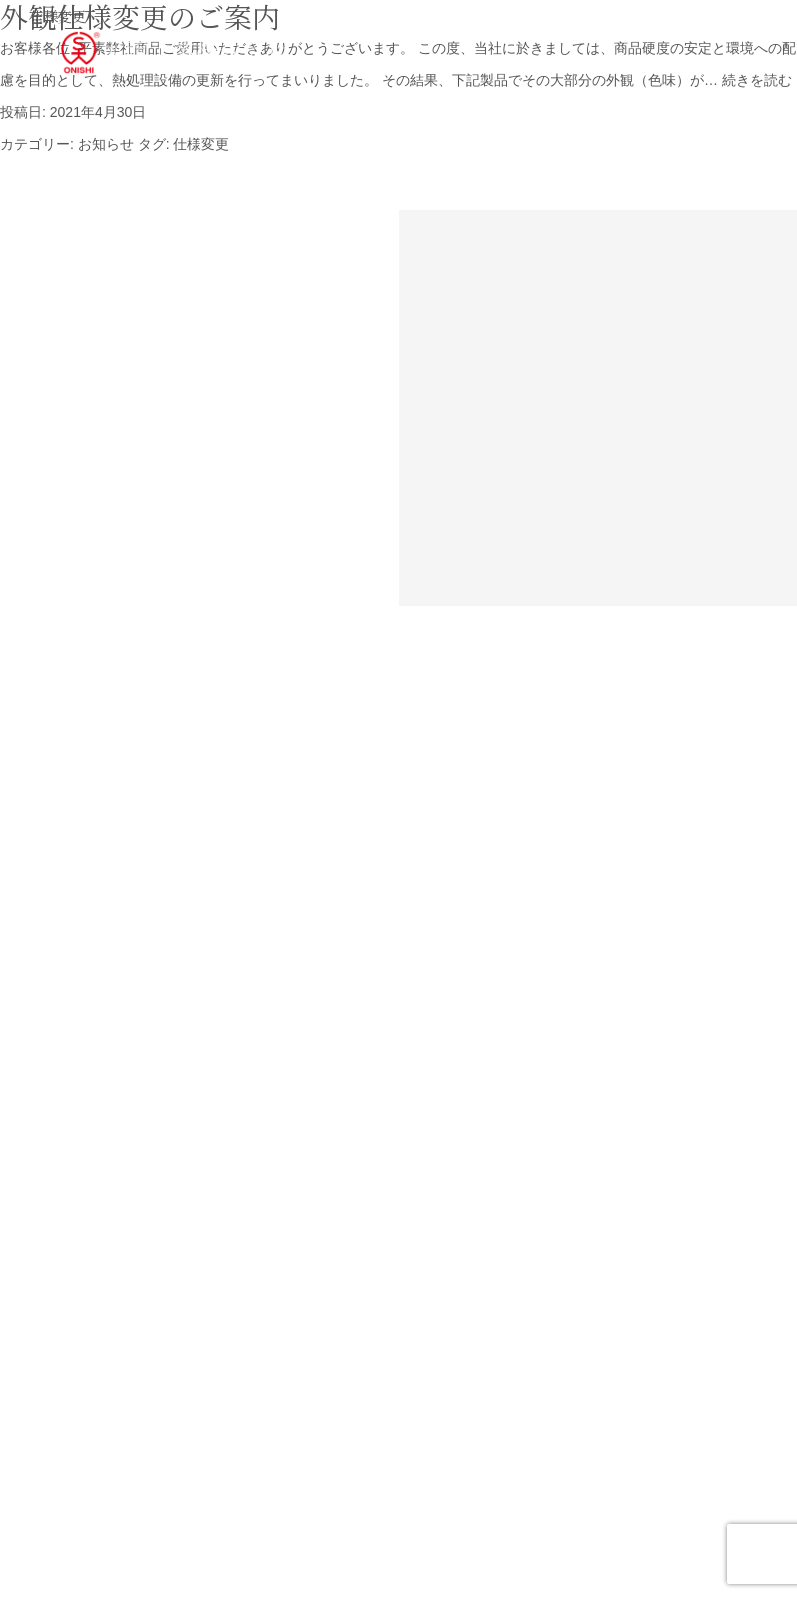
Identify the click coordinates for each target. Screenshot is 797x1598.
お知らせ (106, 144)
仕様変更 (201, 144)
